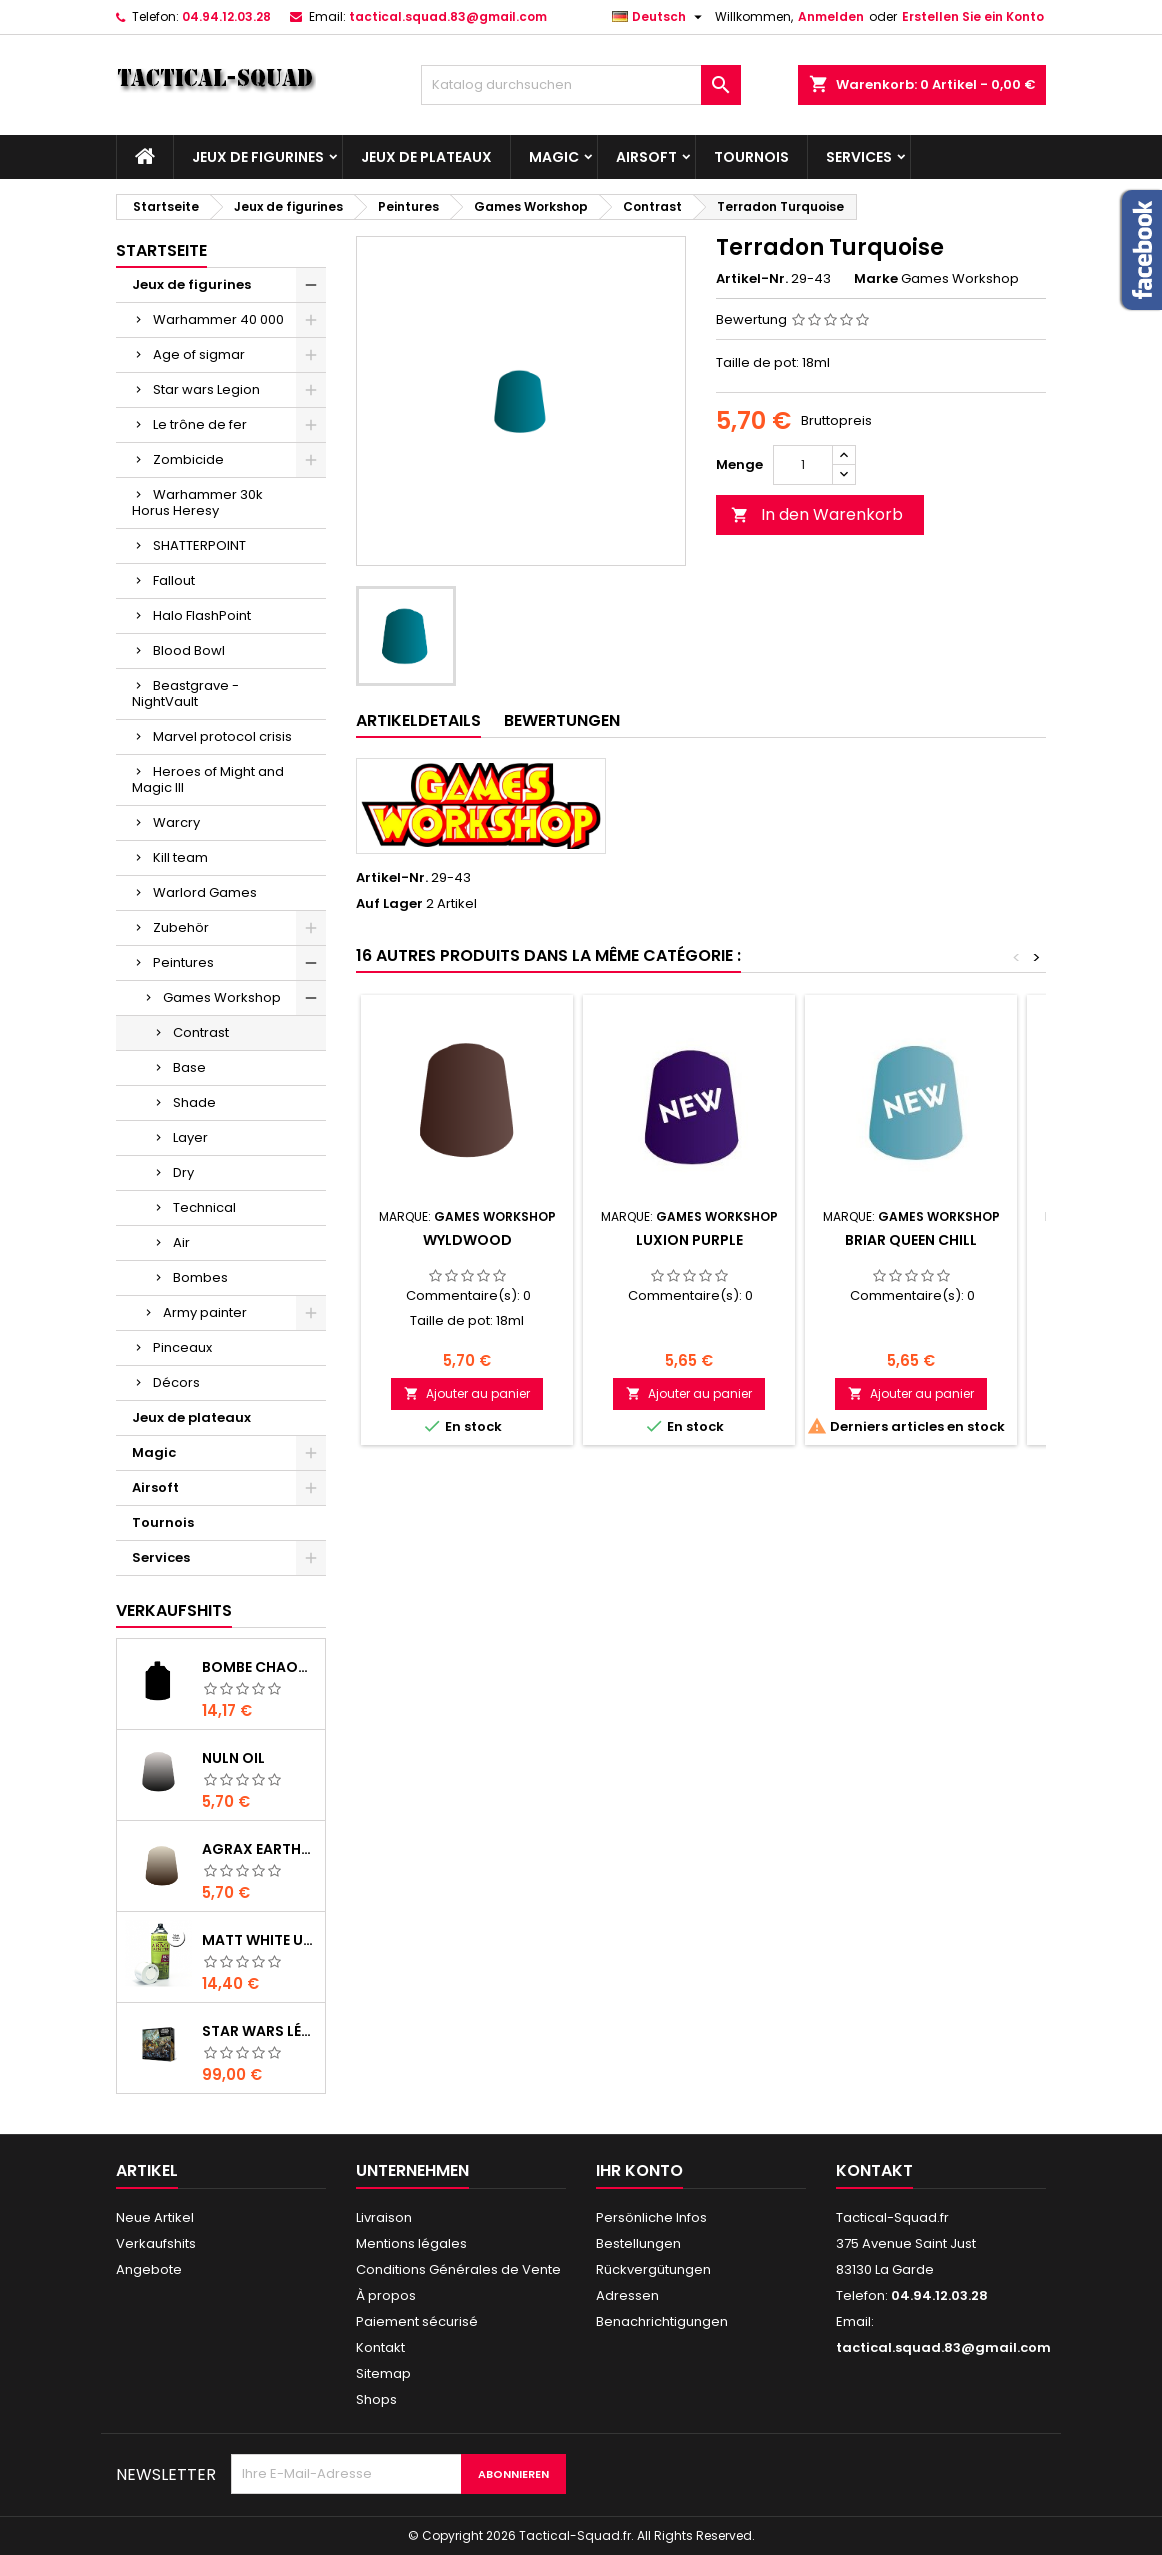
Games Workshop (222, 997)
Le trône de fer (200, 424)
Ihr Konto (639, 2170)
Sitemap (383, 2373)
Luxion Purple (689, 1240)
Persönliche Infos (651, 2217)
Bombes (200, 1277)
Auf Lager (389, 904)
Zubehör (181, 927)
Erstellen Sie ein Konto (973, 16)
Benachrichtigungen (662, 2321)
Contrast (201, 1032)
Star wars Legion (206, 389)
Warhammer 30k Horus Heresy (197, 502)
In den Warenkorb (817, 514)
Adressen (627, 2295)
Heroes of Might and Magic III (208, 779)
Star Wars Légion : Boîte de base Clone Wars (259, 2031)
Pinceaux (182, 1347)
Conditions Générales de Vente (458, 2269)
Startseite (161, 250)
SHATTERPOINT (199, 545)
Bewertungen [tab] (562, 720)
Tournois (751, 157)
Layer (190, 1137)
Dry (183, 1172)
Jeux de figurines (258, 157)
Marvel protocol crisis (222, 736)
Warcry (176, 822)
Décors (176, 1382)
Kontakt (380, 2347)
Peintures (183, 962)
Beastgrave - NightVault (185, 693)
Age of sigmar (199, 354)
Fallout (174, 580)
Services (859, 157)
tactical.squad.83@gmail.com (448, 16)
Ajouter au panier (467, 1393)
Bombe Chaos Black (259, 1667)
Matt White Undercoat (259, 1940)
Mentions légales (411, 2243)
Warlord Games (205, 892)
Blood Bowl (189, 650)
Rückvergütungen (653, 2269)
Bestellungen (638, 2243)
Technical (204, 1207)
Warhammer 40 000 (218, 319)
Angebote (149, 2269)
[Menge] (803, 465)
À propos (386, 2295)
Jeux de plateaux (426, 157)
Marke (876, 279)
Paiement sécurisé (417, 2321)
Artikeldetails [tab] (418, 720)
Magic (554, 157)
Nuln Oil (233, 1758)
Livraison (384, 2217)
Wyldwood (467, 1240)
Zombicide (188, 459)
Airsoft (646, 157)
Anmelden (831, 16)
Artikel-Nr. (752, 279)
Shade (194, 1102)
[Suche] (581, 85)
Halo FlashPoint (202, 615)
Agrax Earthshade (259, 1849)
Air (181, 1242)
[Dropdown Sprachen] (659, 17)
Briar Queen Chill (911, 1240)
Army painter (205, 1312)
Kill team (180, 857)
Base (189, 1067)
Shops (376, 2399)
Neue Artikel (155, 2217)
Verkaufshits (174, 1610)
